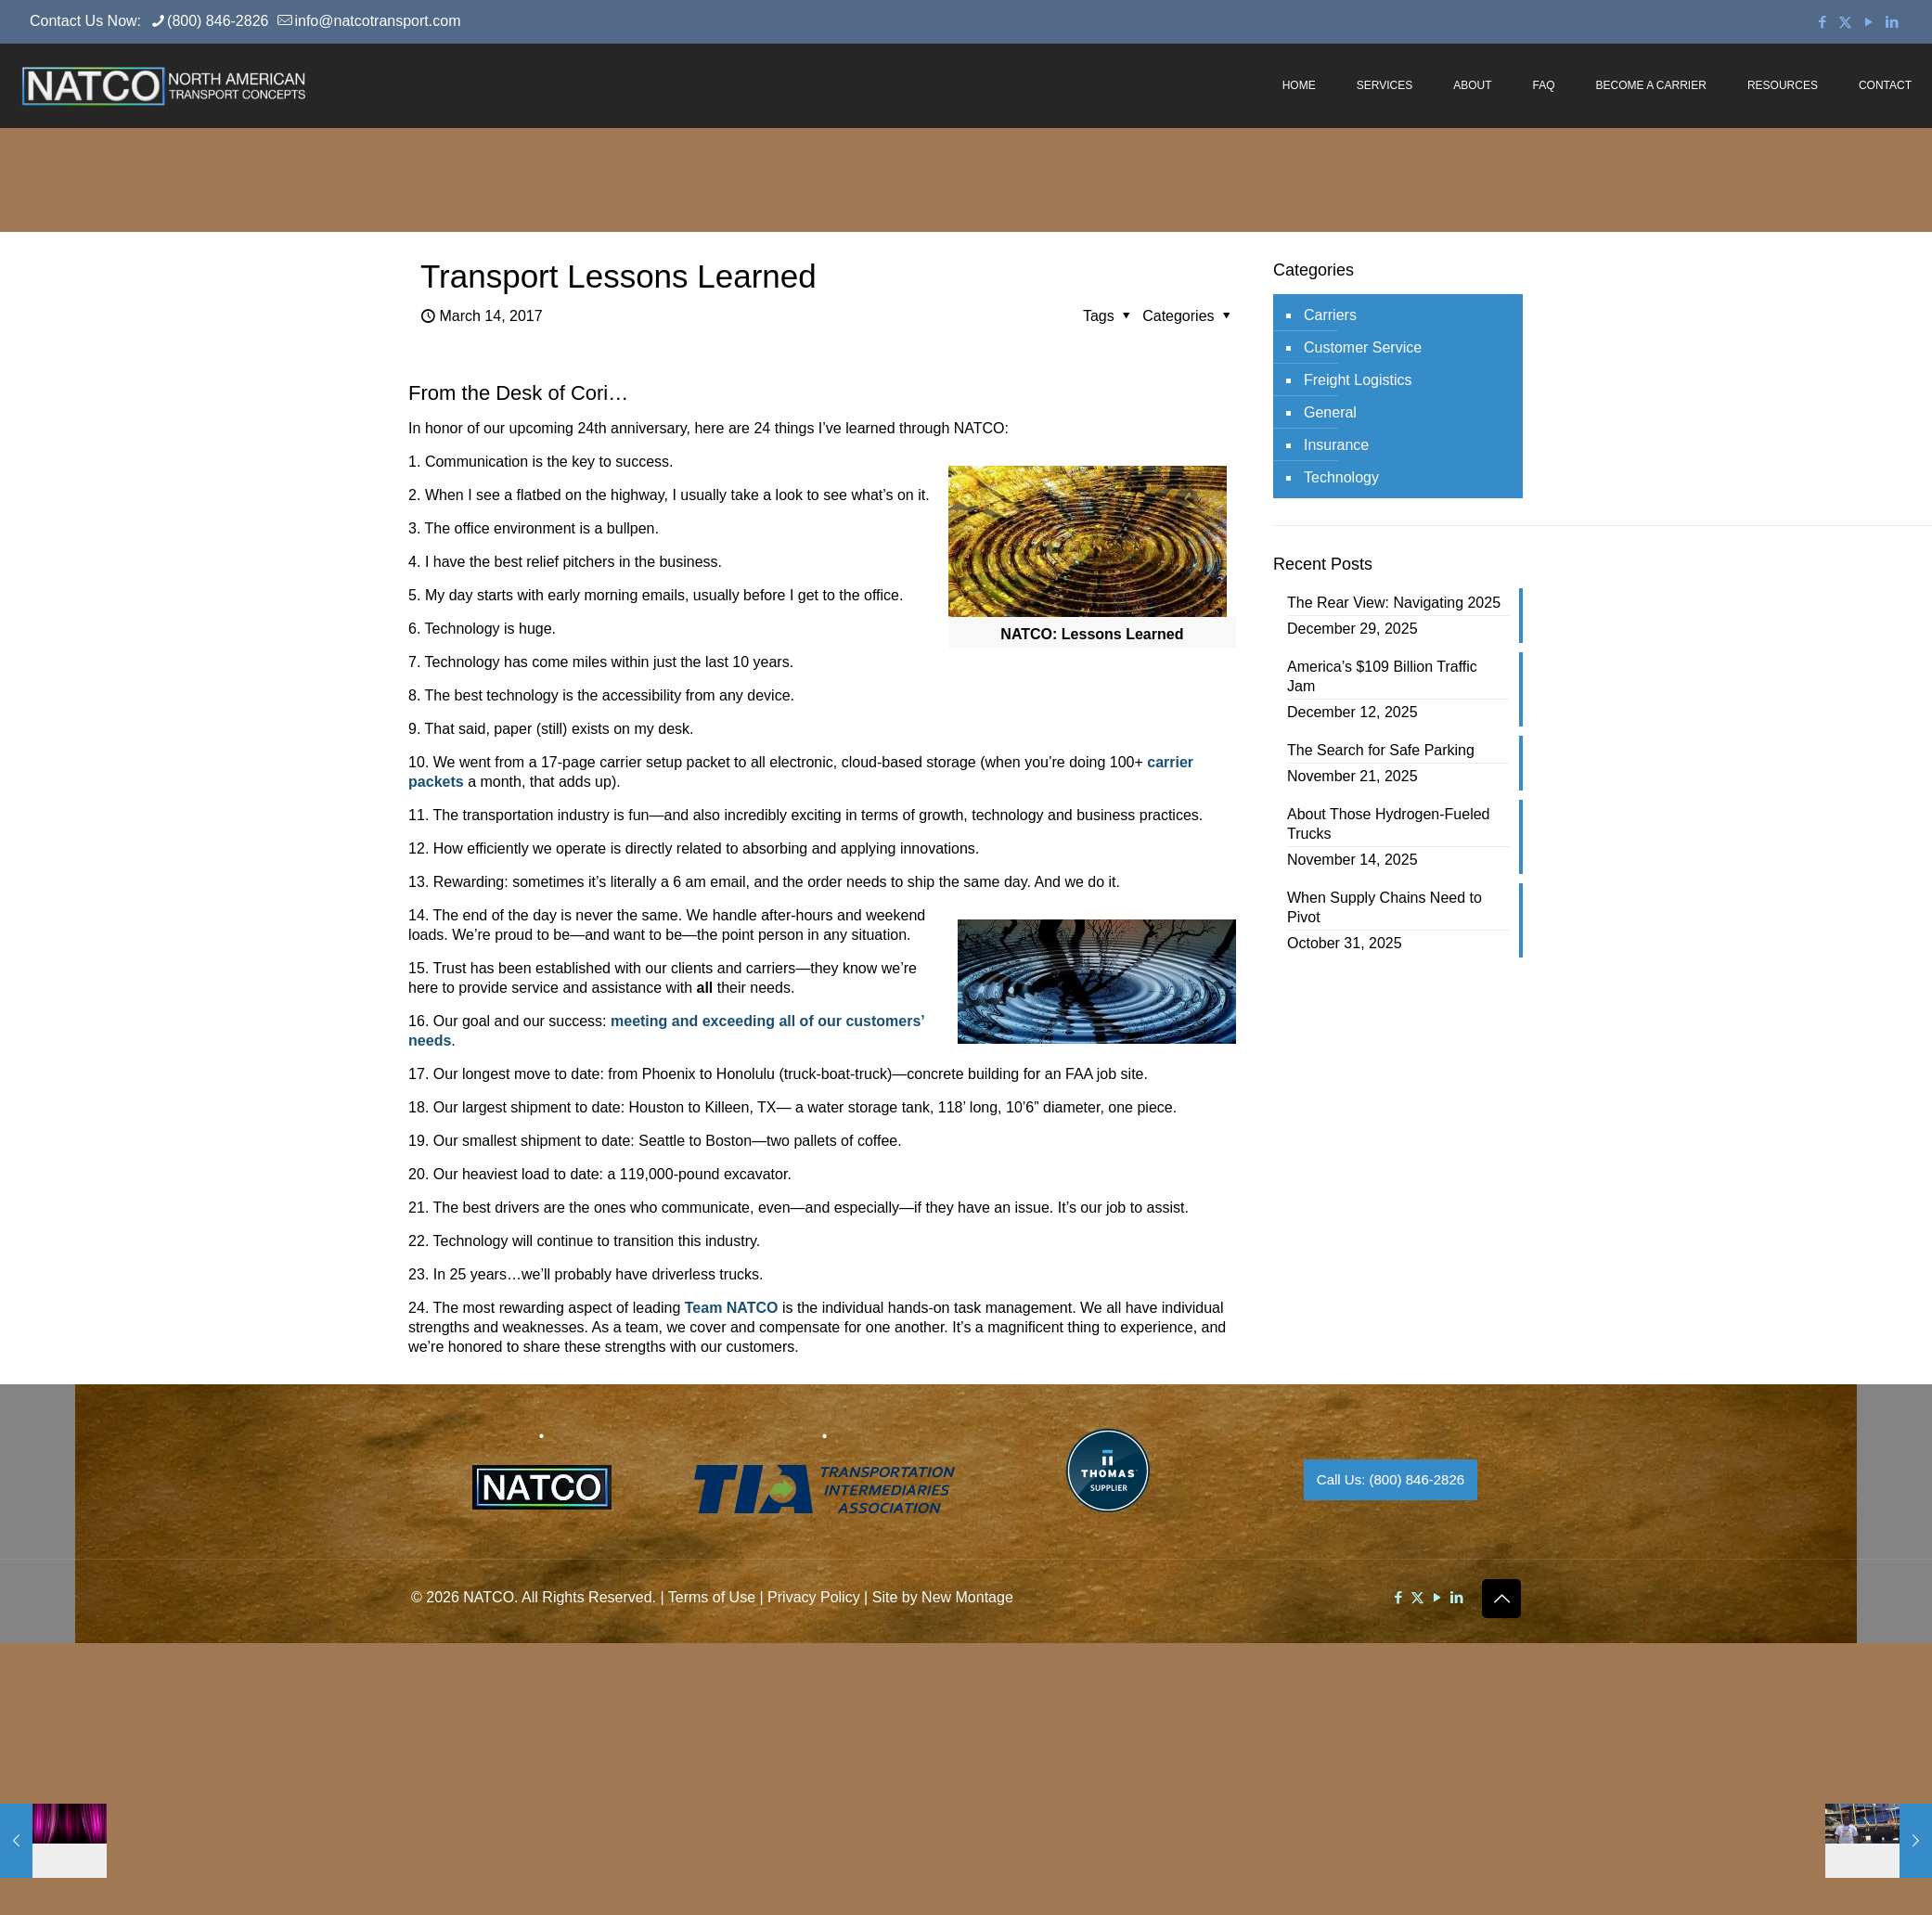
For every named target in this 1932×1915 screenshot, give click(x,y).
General (1330, 412)
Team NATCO (732, 1308)
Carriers (1330, 315)
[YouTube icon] (1868, 22)
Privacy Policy (813, 1597)
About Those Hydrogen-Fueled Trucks (1388, 824)
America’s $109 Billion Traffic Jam (1382, 676)
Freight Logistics (1358, 380)
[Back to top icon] (1501, 1598)
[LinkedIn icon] (1892, 22)
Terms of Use (711, 1597)
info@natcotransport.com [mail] (377, 21)
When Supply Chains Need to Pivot (1384, 907)
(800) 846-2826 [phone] (217, 21)
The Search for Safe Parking (1381, 750)
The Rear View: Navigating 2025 (1394, 602)
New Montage (967, 1597)
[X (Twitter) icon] (1845, 22)
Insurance (1336, 445)
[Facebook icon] (1822, 22)
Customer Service (1363, 347)
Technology (1341, 477)
